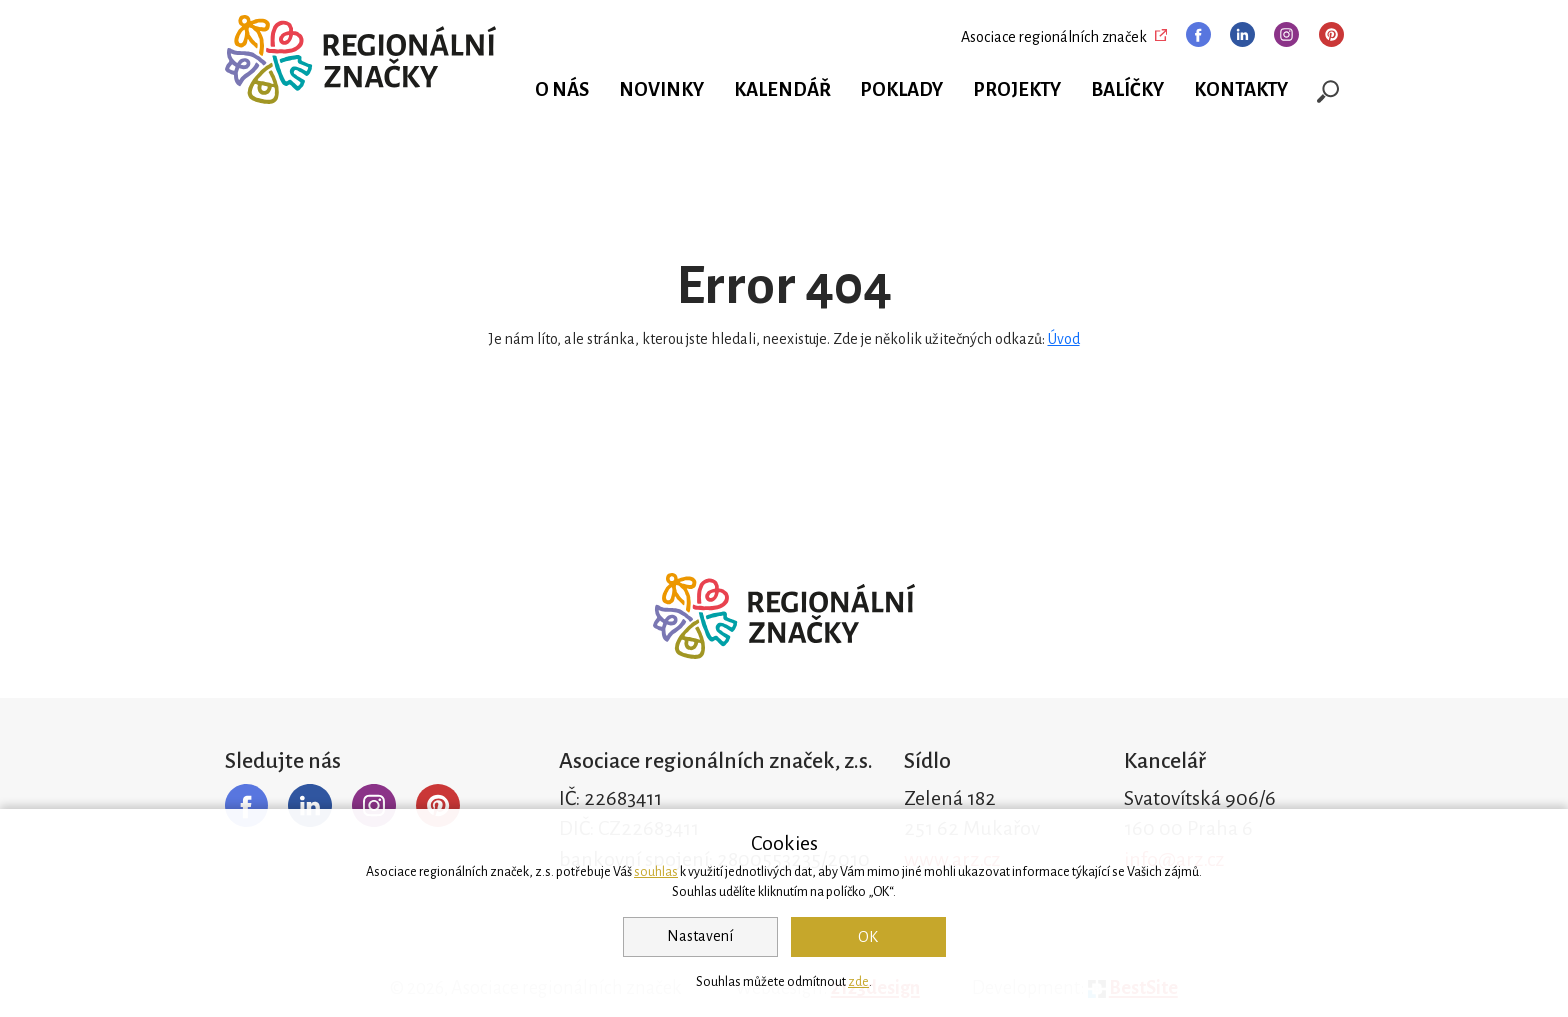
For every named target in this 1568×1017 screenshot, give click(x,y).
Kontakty (1241, 90)
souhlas (656, 872)
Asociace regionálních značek (1054, 37)
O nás (562, 90)
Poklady (901, 90)
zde (858, 982)
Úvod (1064, 339)
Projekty (1017, 90)
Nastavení (700, 936)
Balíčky (1127, 90)
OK (868, 937)
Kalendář (782, 90)
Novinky (661, 90)
